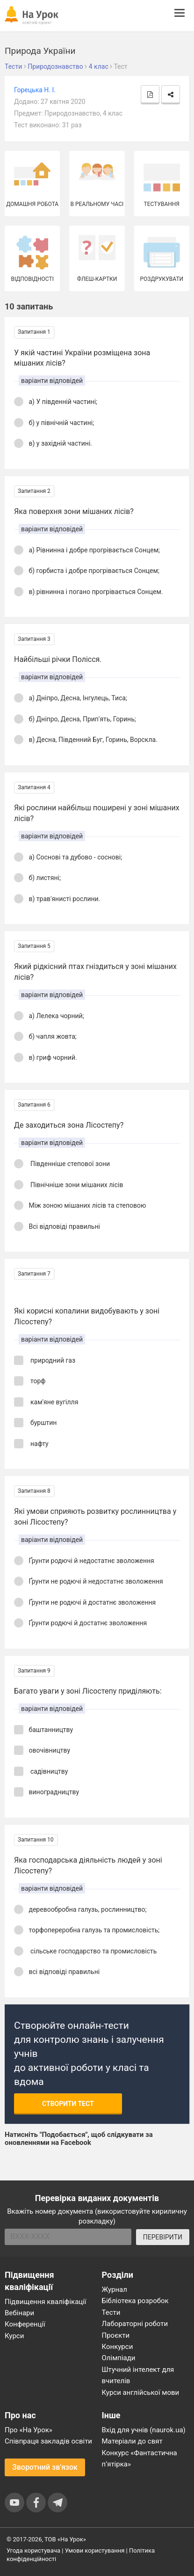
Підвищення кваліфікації (45, 2301)
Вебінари (19, 2313)
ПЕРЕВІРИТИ (162, 2237)
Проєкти (116, 2335)
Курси (14, 2336)
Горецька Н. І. (35, 90)
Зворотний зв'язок (45, 2467)
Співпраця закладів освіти (48, 2441)
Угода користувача (33, 2550)
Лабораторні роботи (135, 2323)
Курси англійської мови (141, 2392)
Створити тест (68, 2103)
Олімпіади (119, 2358)
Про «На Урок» (28, 2430)
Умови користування (95, 2550)
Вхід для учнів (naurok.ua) (144, 2430)
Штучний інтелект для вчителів (138, 2375)
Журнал (114, 2289)
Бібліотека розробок (135, 2301)
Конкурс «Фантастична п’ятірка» (139, 2458)
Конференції (25, 2324)
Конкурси (117, 2346)
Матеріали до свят (132, 2441)
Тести (111, 2312)
